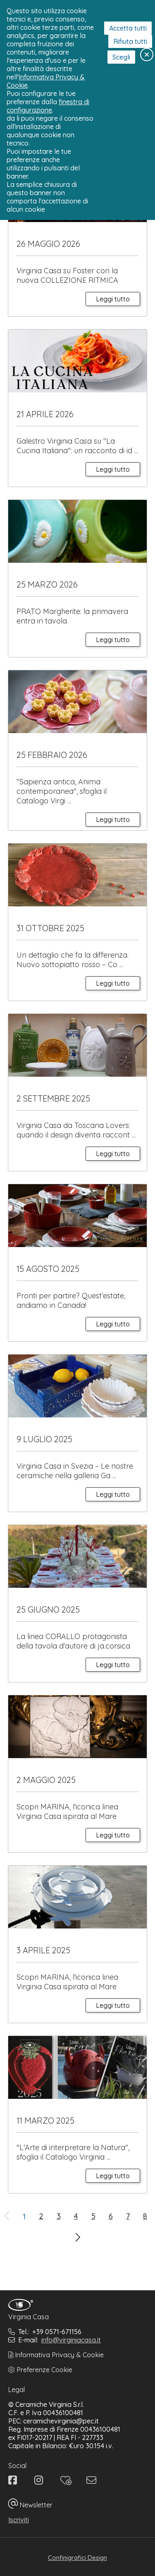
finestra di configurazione (48, 106)
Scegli (121, 57)
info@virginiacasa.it (71, 2340)
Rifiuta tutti (130, 41)
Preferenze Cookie (40, 2370)
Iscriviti (18, 2520)
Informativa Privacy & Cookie (56, 2355)
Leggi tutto (113, 299)
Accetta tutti (128, 28)
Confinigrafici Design (77, 2558)
